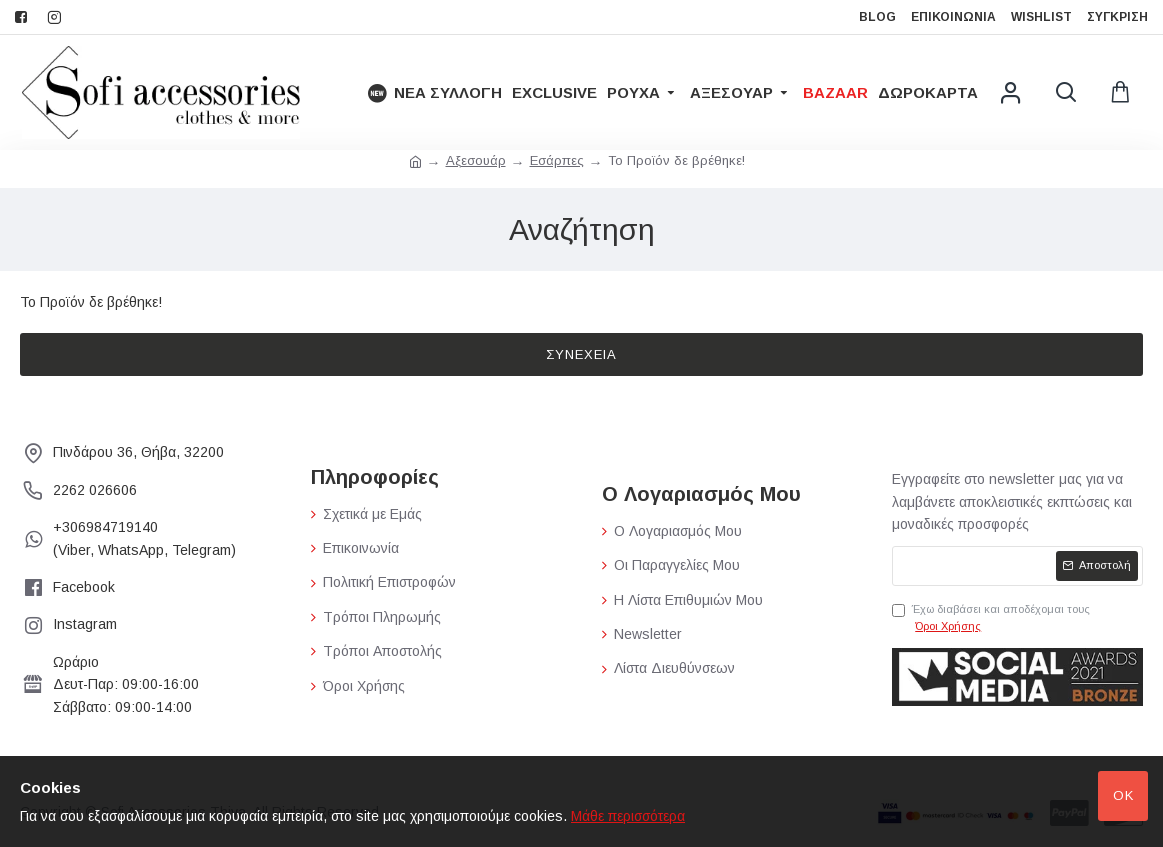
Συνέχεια (581, 354)
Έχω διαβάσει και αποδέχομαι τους (991, 619)
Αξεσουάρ (476, 160)
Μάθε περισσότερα (628, 816)
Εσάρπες (557, 160)
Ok (1123, 795)
